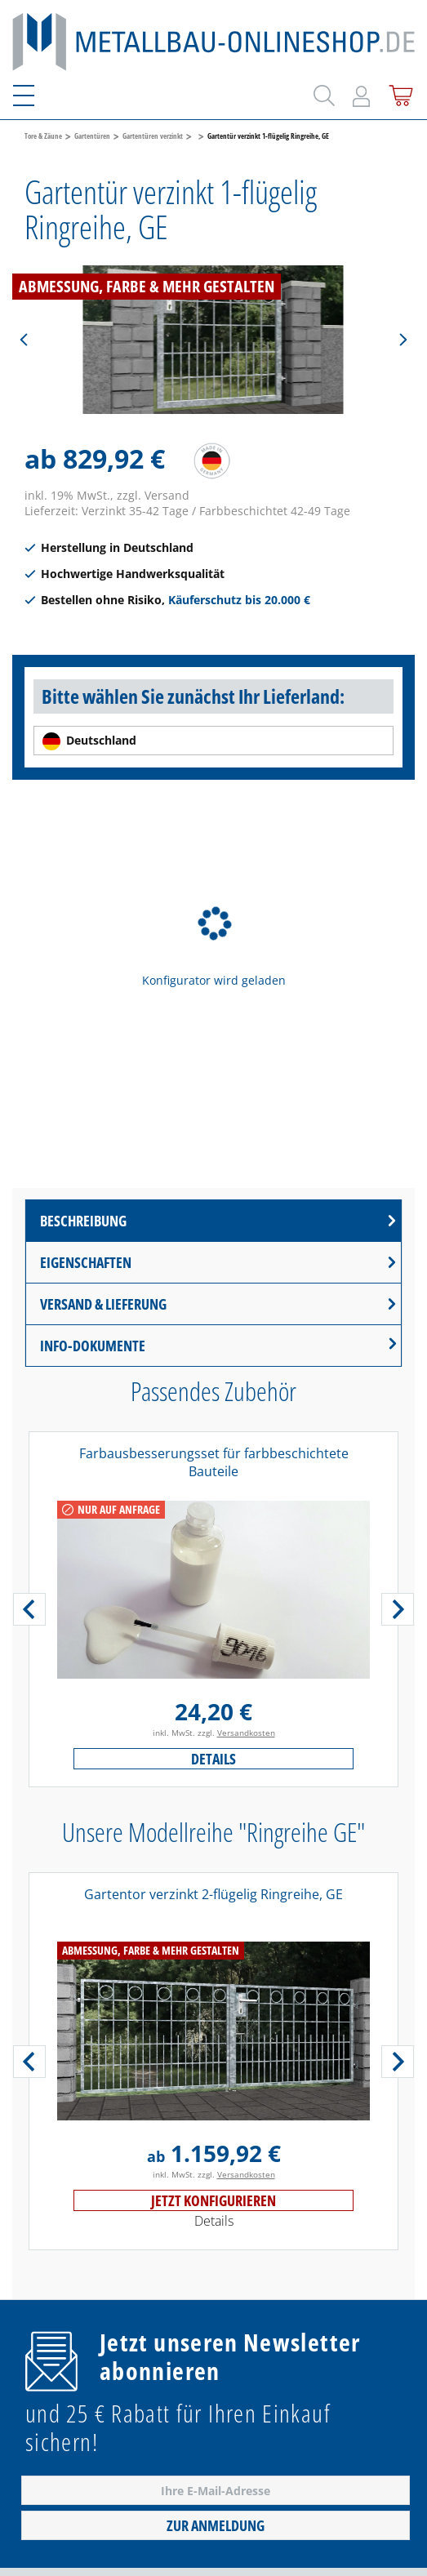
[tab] (213, 1220)
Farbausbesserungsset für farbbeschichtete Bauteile (214, 1462)
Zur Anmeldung (216, 2525)
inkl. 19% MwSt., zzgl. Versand (106, 495)
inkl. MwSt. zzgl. (214, 1732)
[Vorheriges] (24, 339)
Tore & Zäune (43, 136)
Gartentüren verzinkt (152, 136)
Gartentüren (92, 136)
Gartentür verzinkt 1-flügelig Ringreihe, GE (268, 136)
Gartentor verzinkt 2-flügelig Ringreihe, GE (213, 1894)
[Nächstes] (402, 339)
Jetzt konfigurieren (213, 2200)
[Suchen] (321, 92)
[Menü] (33, 93)
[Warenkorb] (398, 93)
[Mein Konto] (361, 93)
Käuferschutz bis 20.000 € (239, 599)
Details (213, 1758)
